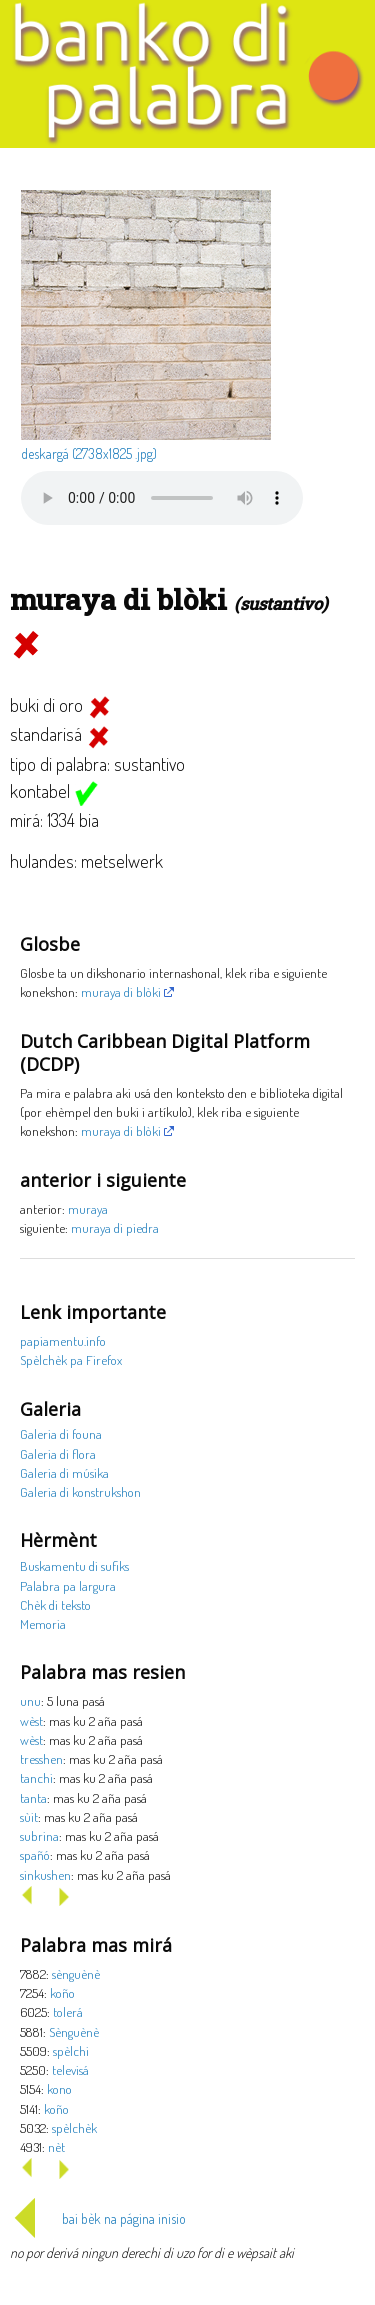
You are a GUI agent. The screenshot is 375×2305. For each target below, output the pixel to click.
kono (59, 2088)
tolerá (68, 2011)
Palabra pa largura (68, 1585)
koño (62, 1992)
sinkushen (45, 1874)
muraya (88, 1208)
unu (30, 1700)
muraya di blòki (121, 991)
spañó (35, 1854)
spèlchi (71, 2050)
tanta (33, 1797)
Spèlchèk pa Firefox (71, 1359)
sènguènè (76, 1973)
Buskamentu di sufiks (74, 1565)
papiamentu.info (63, 1340)
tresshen (41, 1758)
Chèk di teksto (55, 1604)
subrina (39, 1835)
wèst (31, 1720)
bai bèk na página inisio (98, 2218)
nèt (56, 2146)
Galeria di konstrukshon (80, 1491)
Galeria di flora (58, 1453)
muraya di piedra (115, 1227)
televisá (70, 2069)
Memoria (43, 1623)
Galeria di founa (61, 1433)
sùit (29, 1816)
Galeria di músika (64, 1472)
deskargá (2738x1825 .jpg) (89, 453)
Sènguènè (74, 2031)
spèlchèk (74, 2127)
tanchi (36, 1777)
